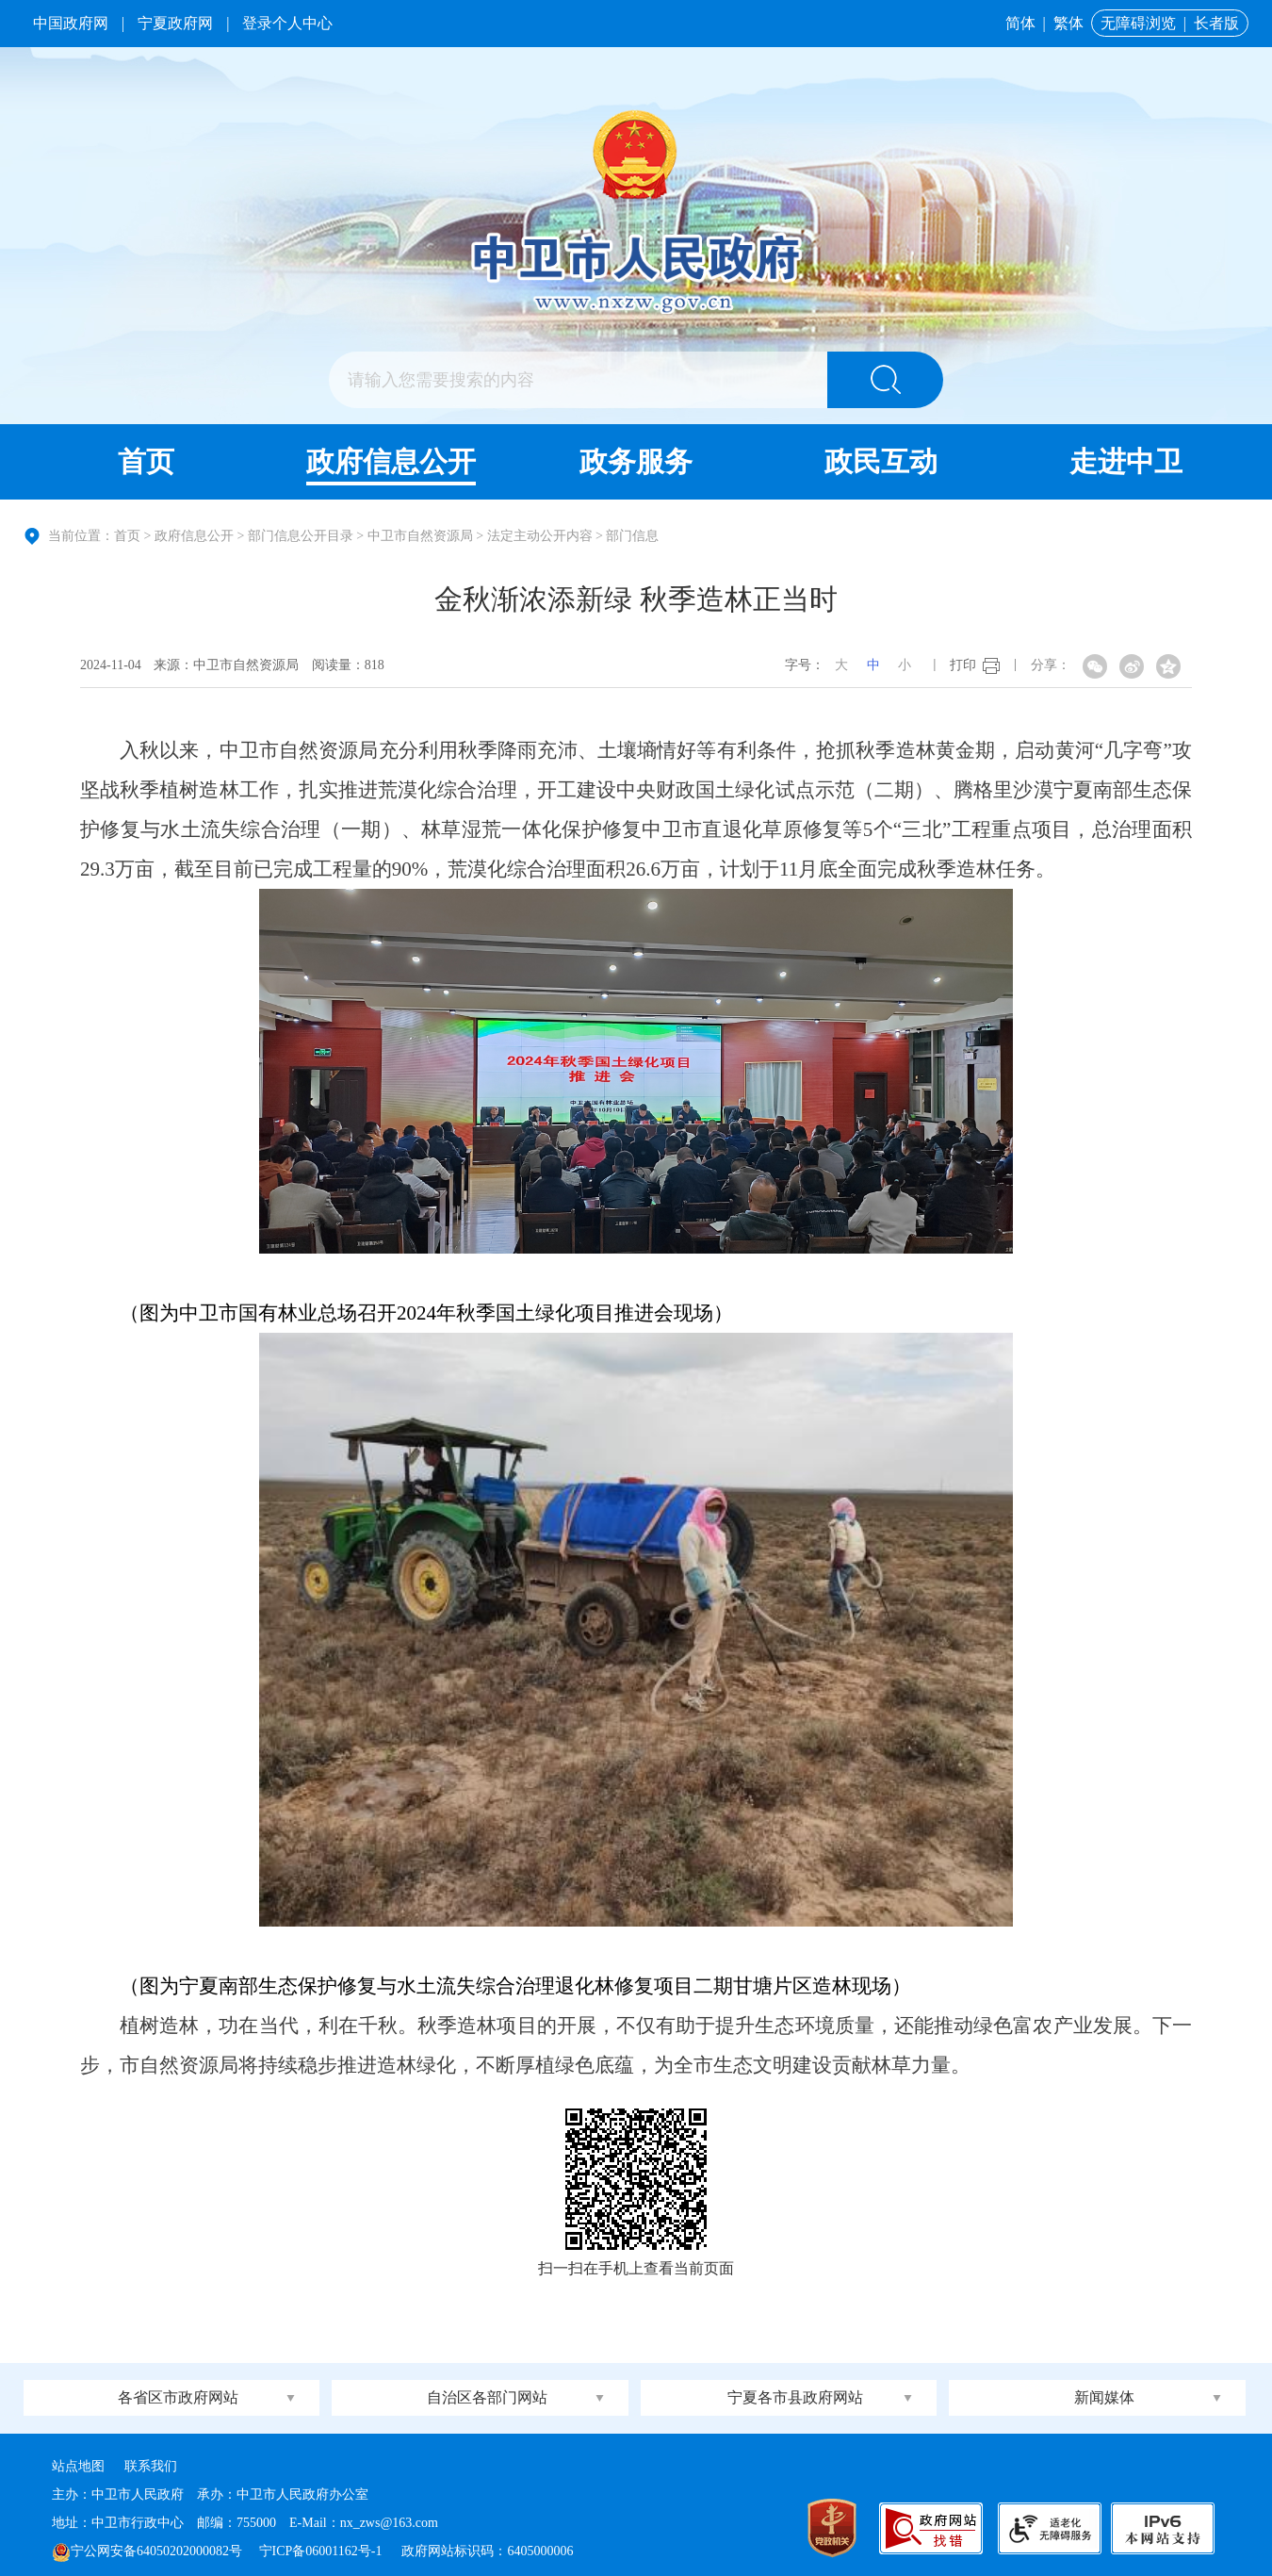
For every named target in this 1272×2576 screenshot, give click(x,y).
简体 (1020, 23)
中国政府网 (70, 23)
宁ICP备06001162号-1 (322, 2551)
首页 (146, 461)
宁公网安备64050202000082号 (147, 2551)
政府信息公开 (391, 461)
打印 (963, 665)
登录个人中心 (287, 23)
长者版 (1216, 23)
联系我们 (150, 2466)
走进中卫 (1125, 461)
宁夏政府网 (175, 23)
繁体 (1068, 23)
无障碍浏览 (1138, 23)
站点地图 (78, 2466)
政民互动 (881, 461)
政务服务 (636, 461)
